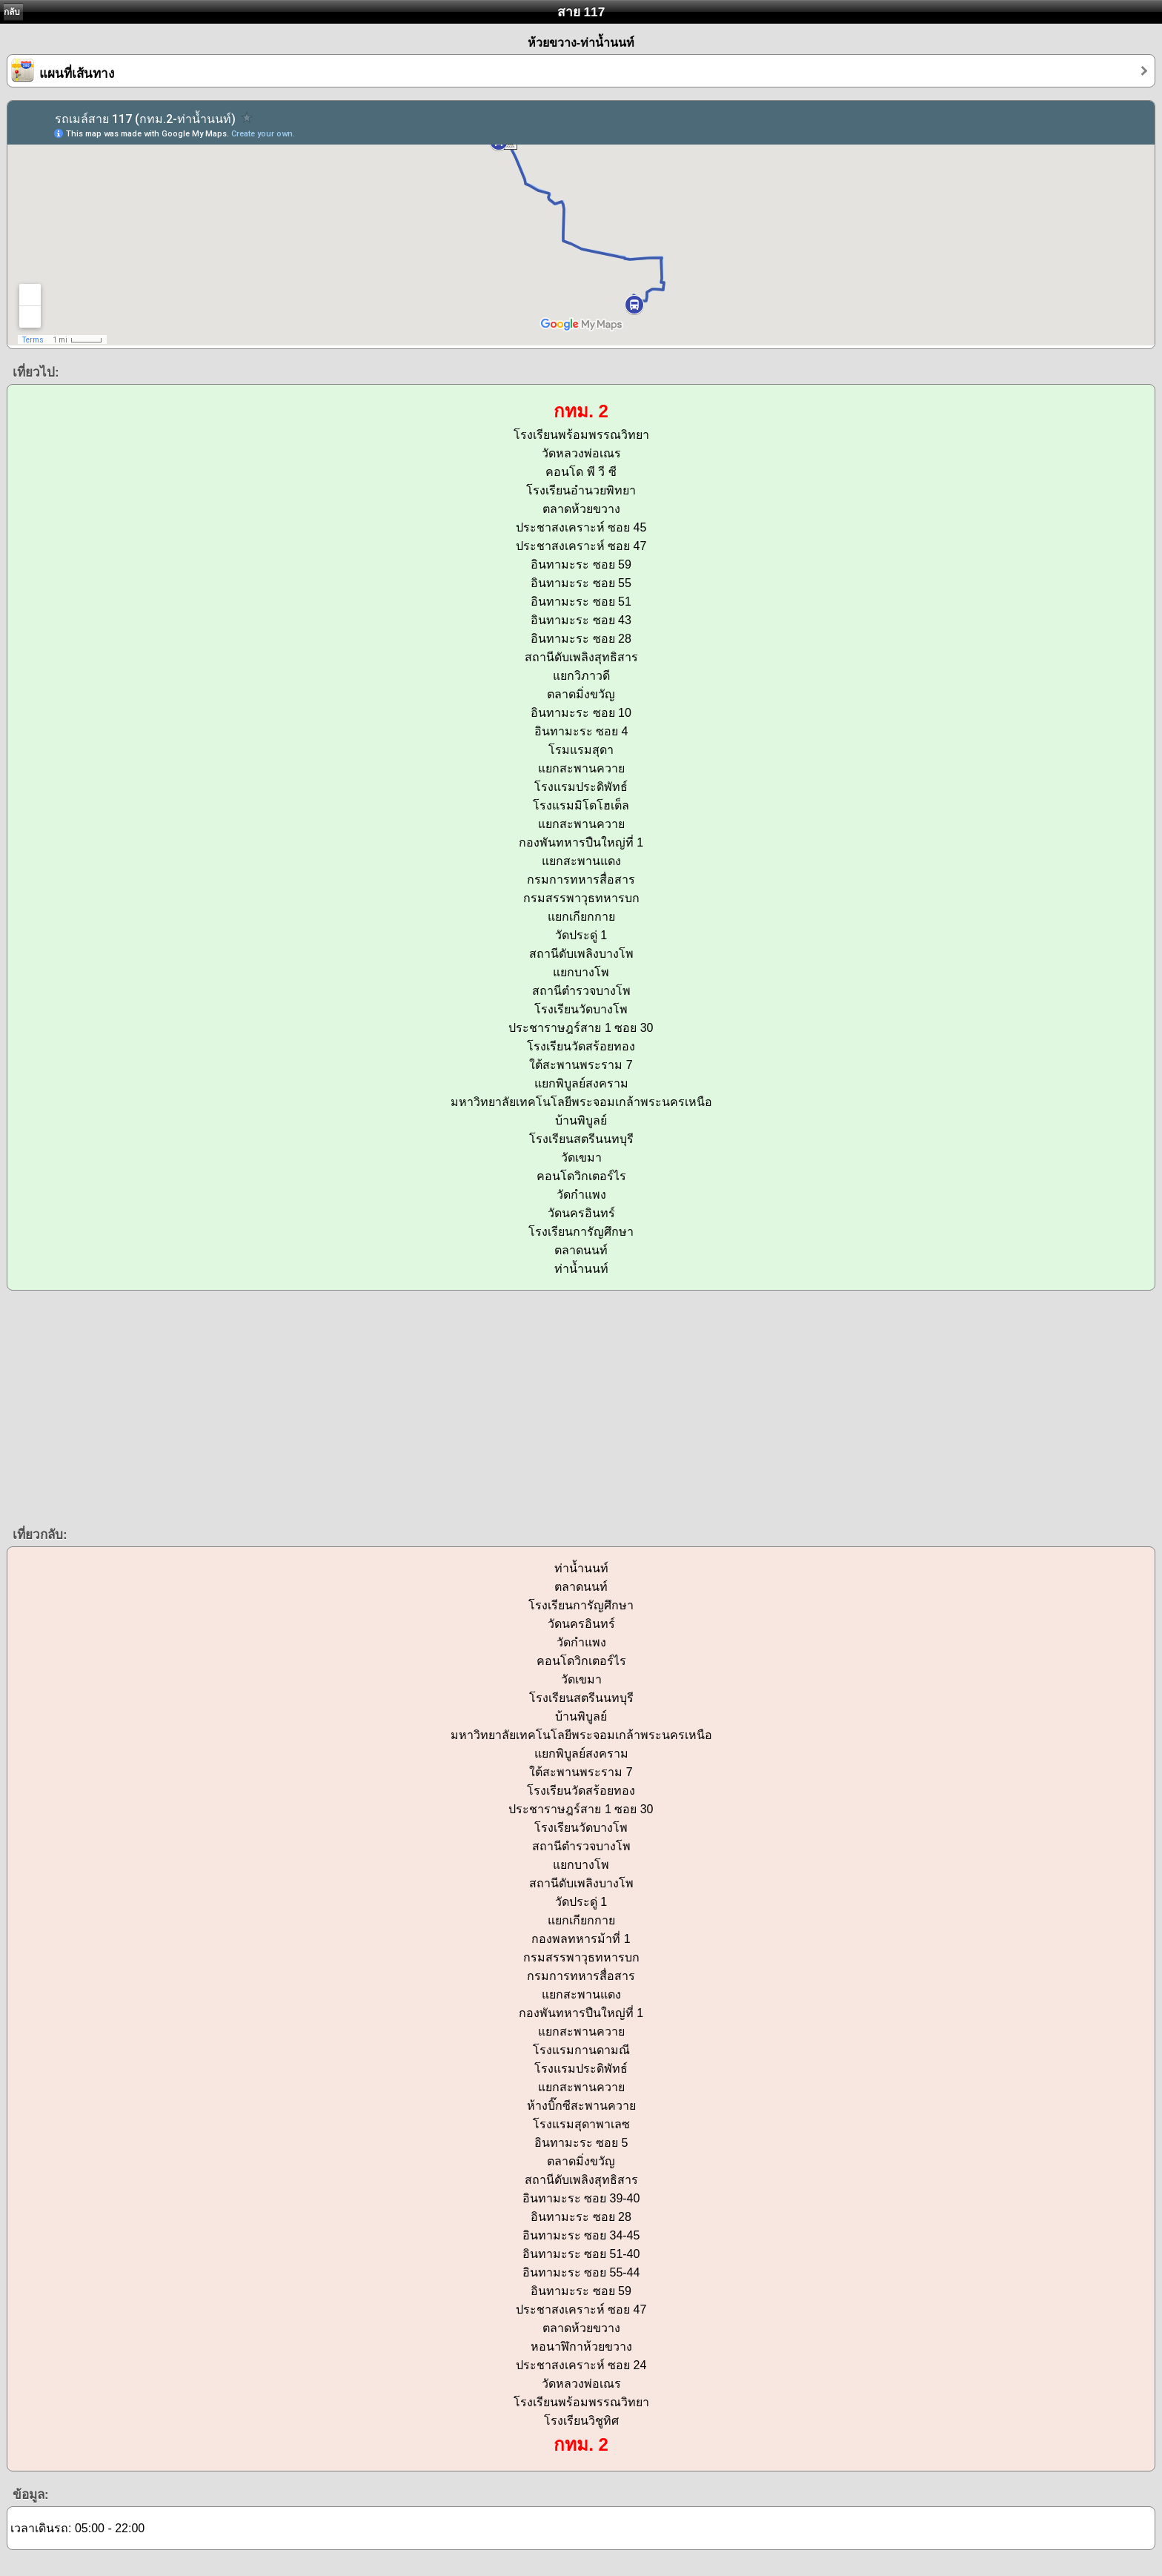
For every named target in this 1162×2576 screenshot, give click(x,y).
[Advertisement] (444, 1407)
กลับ (12, 12)
